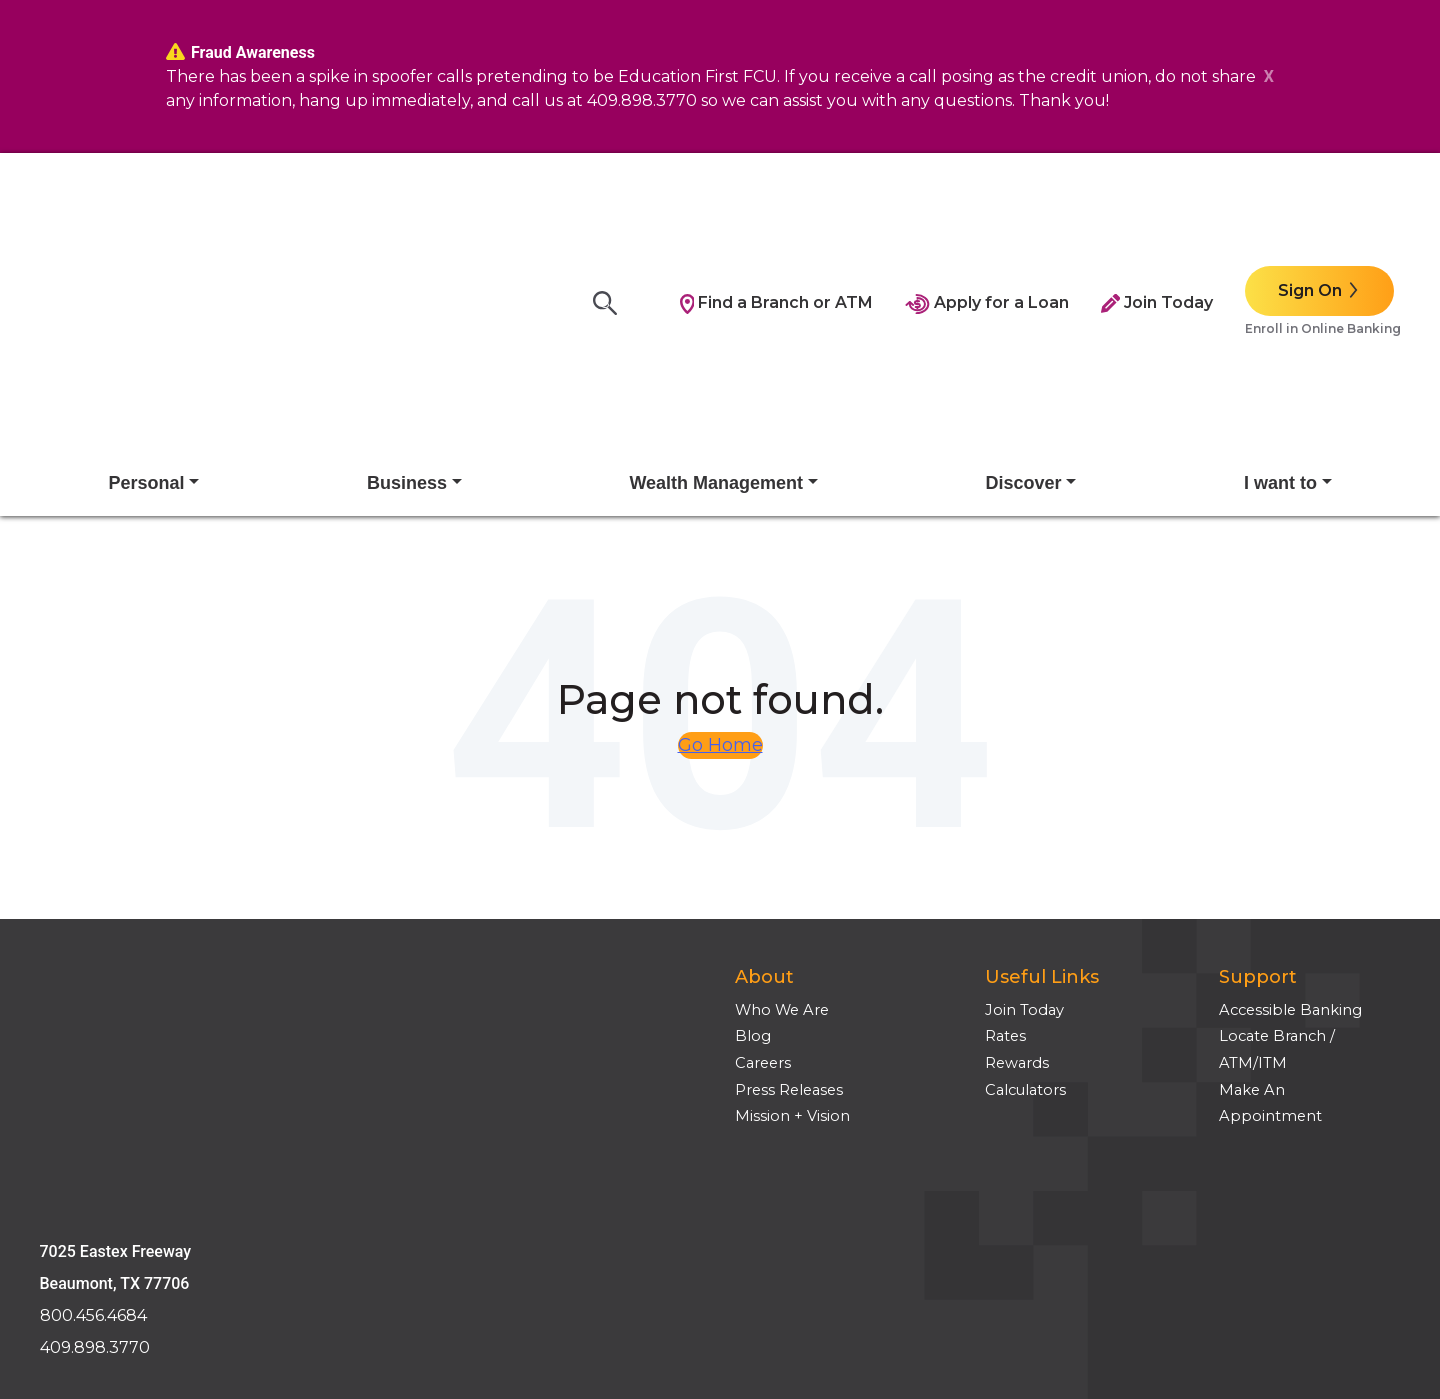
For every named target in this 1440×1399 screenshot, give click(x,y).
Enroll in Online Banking (1323, 232)
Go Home (720, 553)
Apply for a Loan (986, 206)
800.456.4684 (93, 925)
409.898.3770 (95, 957)
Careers (763, 871)
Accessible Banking (1290, 818)
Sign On (1310, 194)
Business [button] (407, 291)
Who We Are (782, 818)
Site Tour (72, 1161)
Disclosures (81, 1108)
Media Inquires (94, 1214)
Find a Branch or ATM (777, 206)
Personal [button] (146, 291)
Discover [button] (1024, 291)
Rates (1005, 844)
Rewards (1017, 871)
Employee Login (101, 1188)
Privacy (66, 1134)
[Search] (611, 207)
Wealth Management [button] (716, 291)
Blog (753, 844)
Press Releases (789, 898)
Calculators (1025, 898)
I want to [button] (1280, 291)
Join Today (1157, 206)
